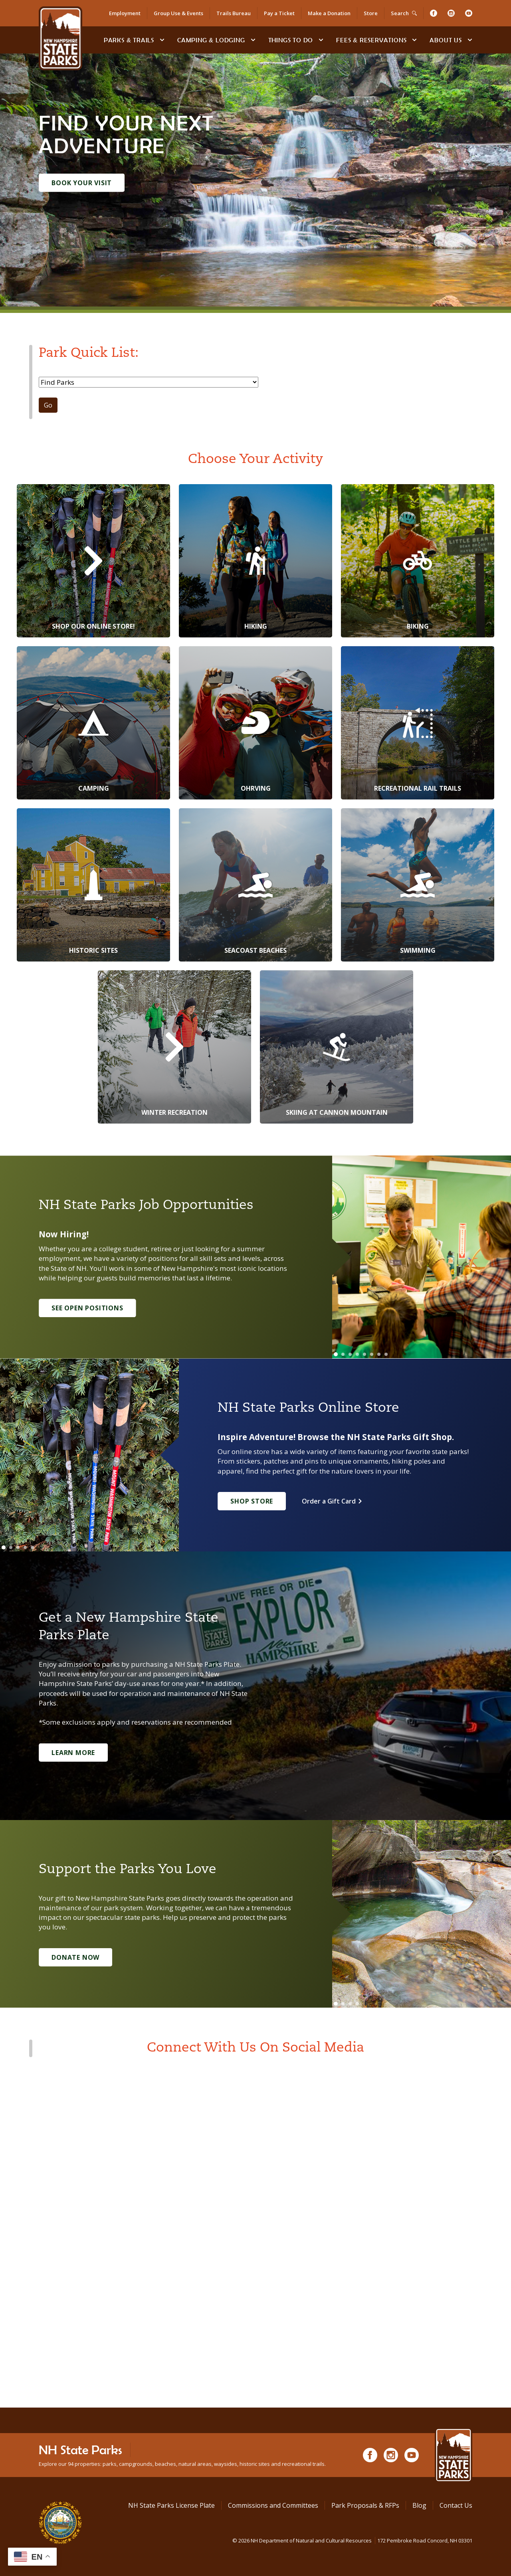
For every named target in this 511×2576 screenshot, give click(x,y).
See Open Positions (87, 1308)
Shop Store (251, 1501)
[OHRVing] (255, 722)
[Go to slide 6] (371, 1354)
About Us (445, 40)
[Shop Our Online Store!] (93, 560)
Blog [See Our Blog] (419, 2505)
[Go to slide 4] (357, 1354)
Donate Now (75, 1957)
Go (48, 405)
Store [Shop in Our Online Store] (371, 13)
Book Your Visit (81, 182)
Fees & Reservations (371, 40)
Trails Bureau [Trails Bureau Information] (233, 13)
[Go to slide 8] (386, 1354)
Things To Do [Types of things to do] (290, 40)
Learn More (73, 1752)
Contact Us (456, 2505)
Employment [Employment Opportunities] (125, 13)
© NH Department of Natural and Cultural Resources (352, 2540)
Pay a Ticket (279, 13)
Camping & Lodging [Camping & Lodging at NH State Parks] (211, 40)
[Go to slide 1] (336, 1354)
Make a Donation (329, 13)
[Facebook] (433, 13)
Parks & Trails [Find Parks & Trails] (129, 40)
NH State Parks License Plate (171, 2505)
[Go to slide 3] (350, 1354)
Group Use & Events (178, 13)
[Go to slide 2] (343, 1354)
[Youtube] (468, 13)
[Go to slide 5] (364, 1354)
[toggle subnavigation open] (162, 40)
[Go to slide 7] (378, 1354)
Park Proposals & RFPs (365, 2505)
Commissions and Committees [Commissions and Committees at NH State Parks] (273, 2505)
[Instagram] (451, 13)
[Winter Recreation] (174, 1047)
